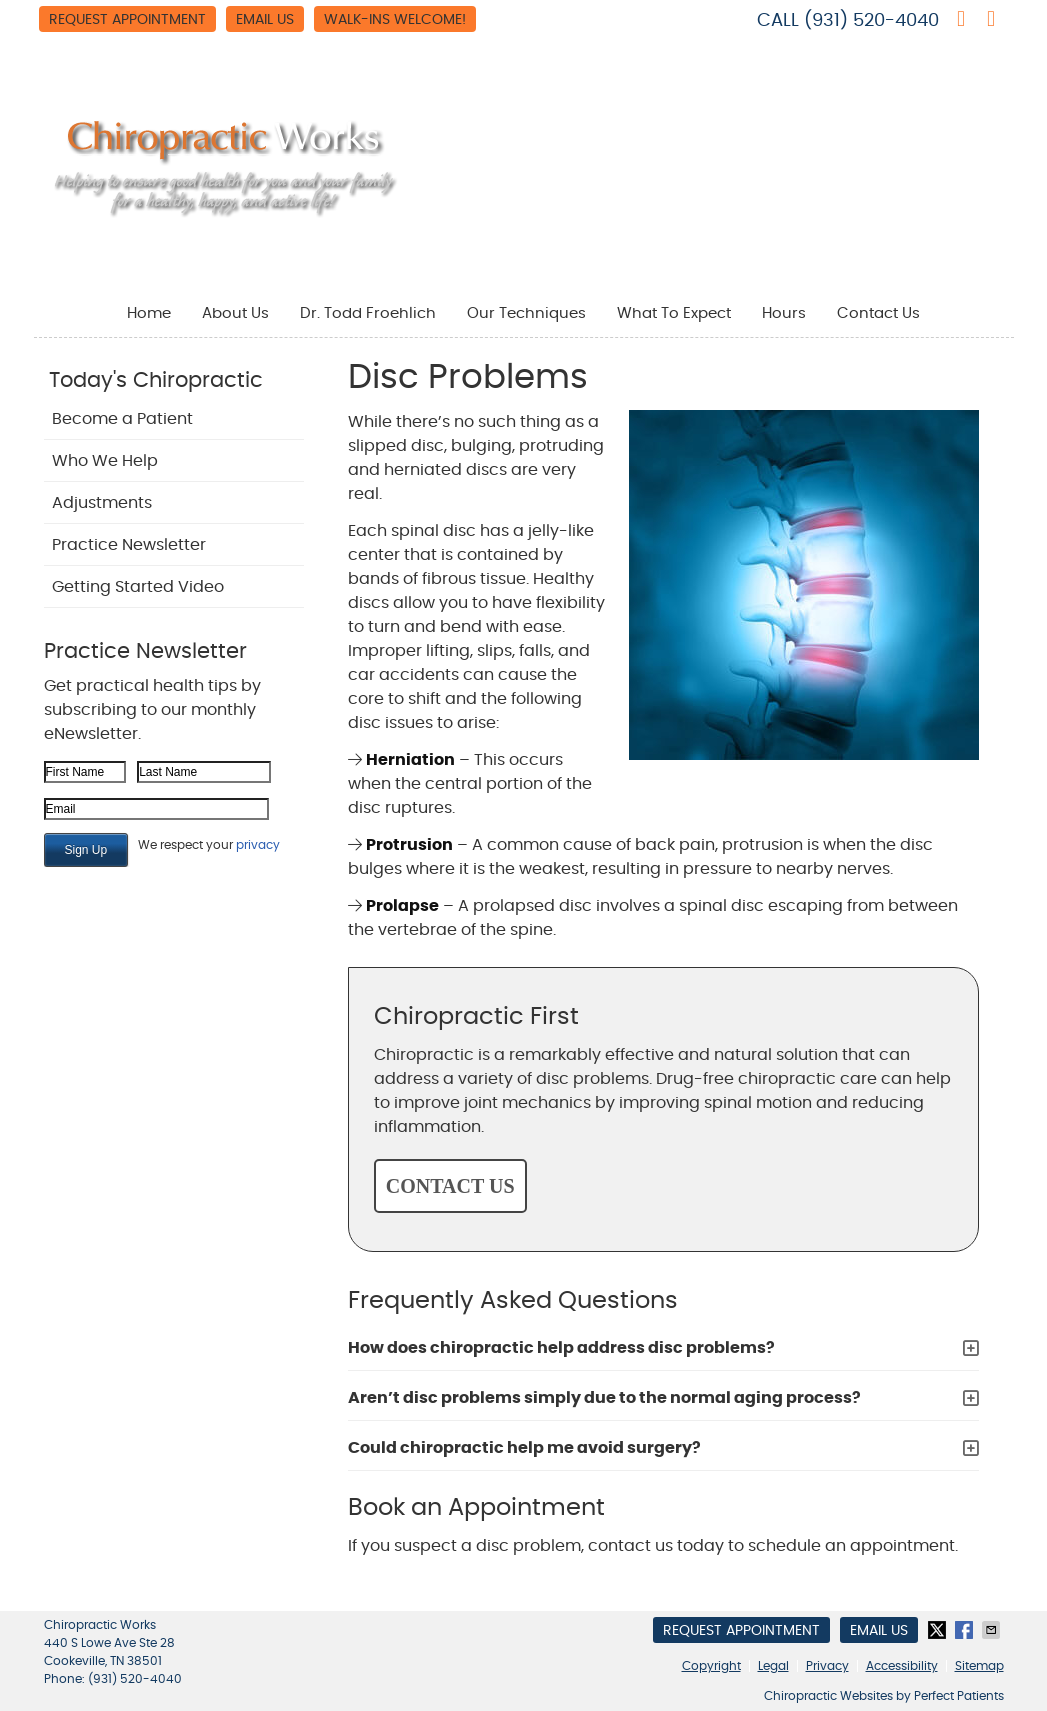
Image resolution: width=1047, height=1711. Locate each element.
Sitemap (979, 1666)
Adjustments (102, 503)
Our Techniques (526, 313)
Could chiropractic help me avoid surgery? (524, 1448)
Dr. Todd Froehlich (368, 313)
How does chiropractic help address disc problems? (561, 1348)
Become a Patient (122, 419)
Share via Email (993, 1630)
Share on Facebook (966, 1630)
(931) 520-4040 (871, 21)
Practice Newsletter (129, 545)
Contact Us (878, 313)
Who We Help (105, 461)
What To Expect (674, 313)
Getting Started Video (138, 587)
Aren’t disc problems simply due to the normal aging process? (604, 1398)
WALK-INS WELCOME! (395, 20)
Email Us (265, 20)
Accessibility (902, 1666)
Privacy (827, 1666)
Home (149, 313)
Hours (784, 313)
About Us (235, 313)
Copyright (711, 1666)
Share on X (939, 1630)
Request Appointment (127, 20)
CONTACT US (450, 1186)
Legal (773, 1666)
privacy (258, 845)
